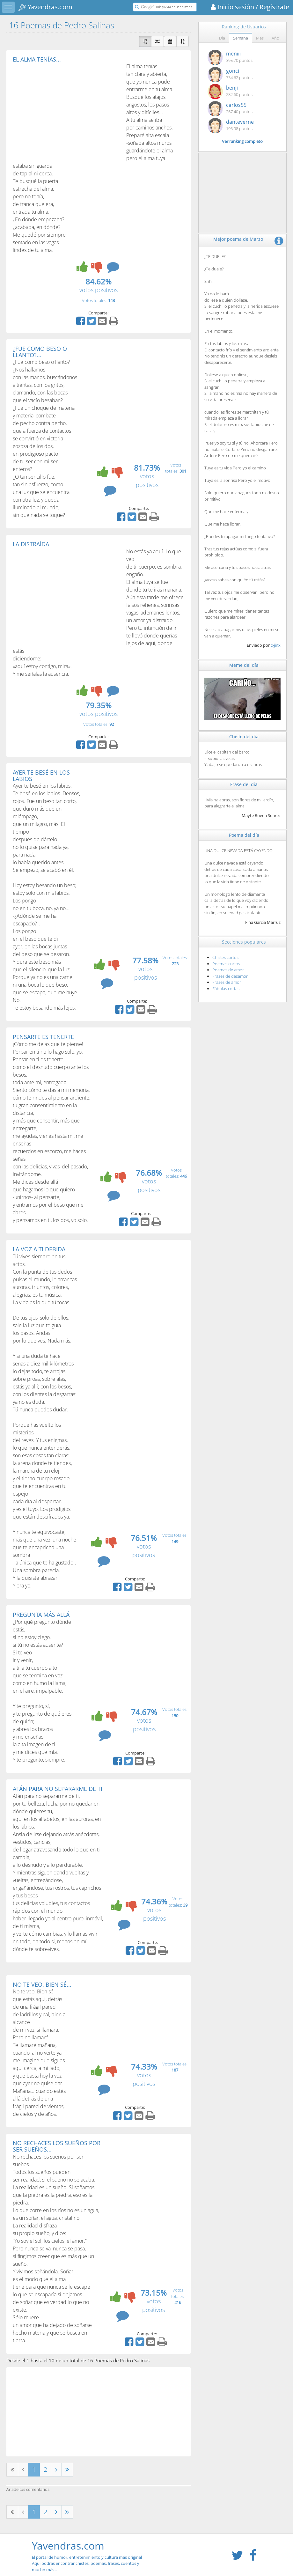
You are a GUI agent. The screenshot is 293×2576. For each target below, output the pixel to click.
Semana (240, 38)
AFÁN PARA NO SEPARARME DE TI (57, 1788)
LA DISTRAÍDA (31, 544)
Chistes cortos (225, 957)
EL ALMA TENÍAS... (37, 59)
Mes (260, 38)
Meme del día (244, 665)
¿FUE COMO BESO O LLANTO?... (40, 352)
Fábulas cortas (225, 988)
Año (275, 38)
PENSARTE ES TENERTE (43, 1037)
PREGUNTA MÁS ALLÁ (41, 1614)
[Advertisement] (66, 110)
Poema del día (244, 835)
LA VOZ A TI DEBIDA (39, 1249)
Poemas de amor (228, 970)
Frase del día (244, 784)
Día (222, 38)
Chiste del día (244, 736)
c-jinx (276, 645)
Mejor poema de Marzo (238, 239)
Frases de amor (226, 982)
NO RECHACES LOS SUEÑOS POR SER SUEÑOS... (56, 2146)
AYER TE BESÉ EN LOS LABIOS (41, 776)
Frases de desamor (230, 976)
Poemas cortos (226, 964)
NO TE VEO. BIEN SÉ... (42, 1984)
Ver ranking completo (242, 141)
